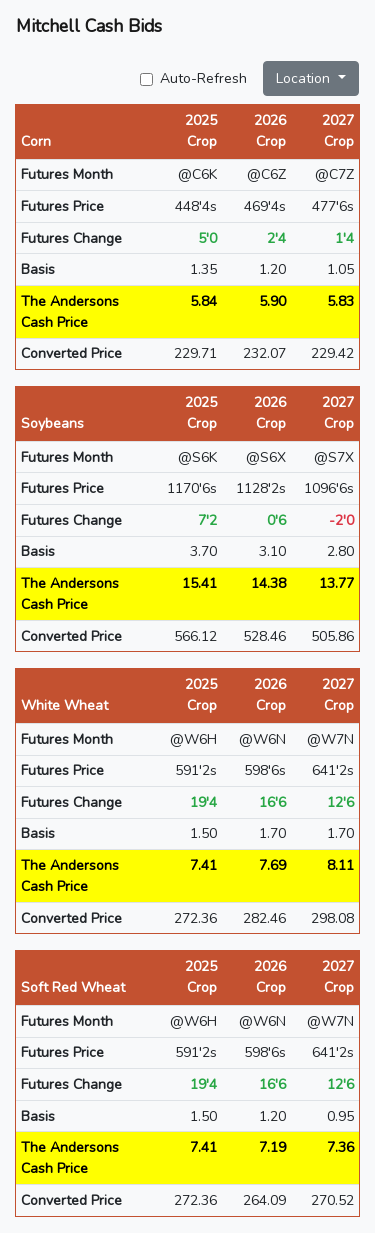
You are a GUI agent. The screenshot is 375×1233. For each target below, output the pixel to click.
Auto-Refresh (203, 78)
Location (305, 78)
